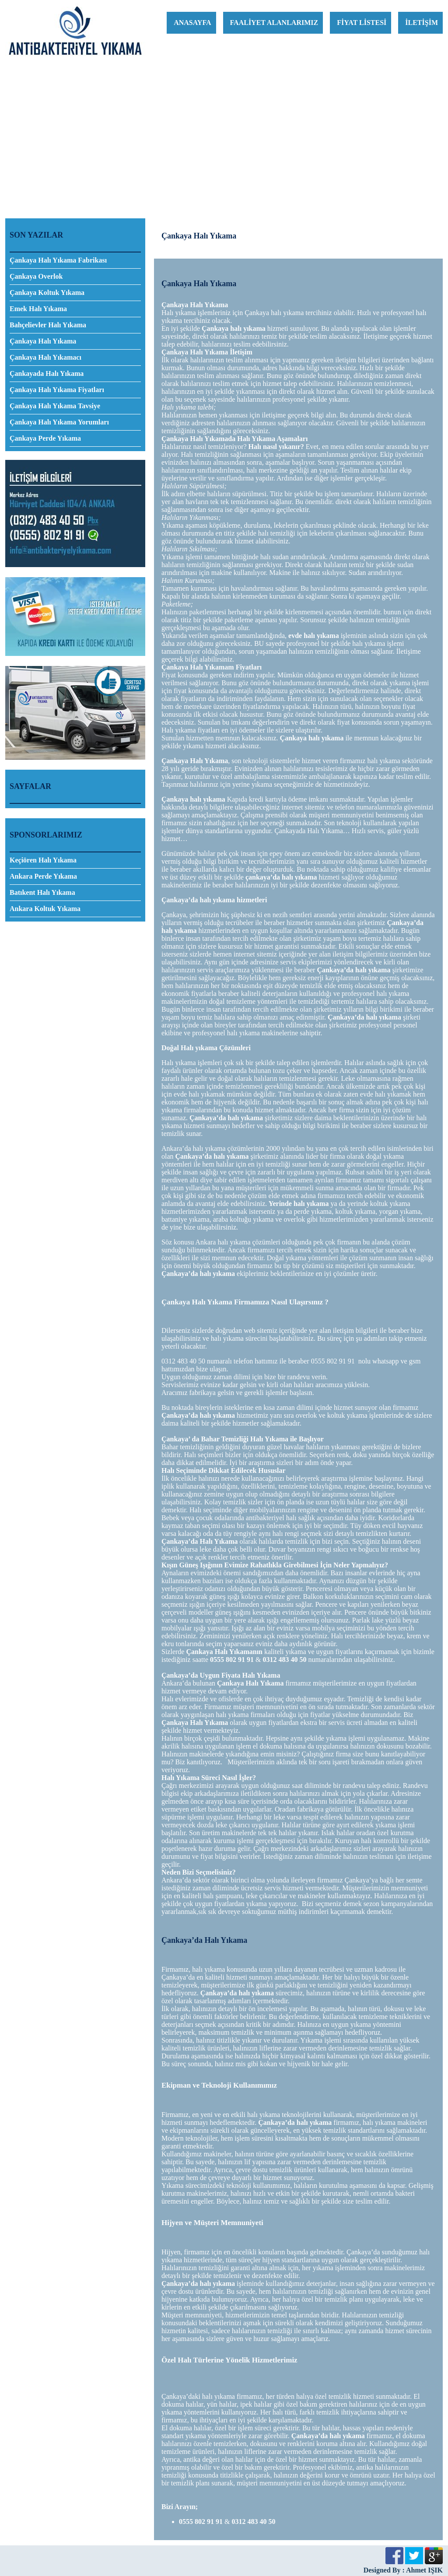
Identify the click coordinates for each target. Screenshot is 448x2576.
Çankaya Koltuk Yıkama (47, 292)
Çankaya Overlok (36, 276)
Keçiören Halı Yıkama (43, 860)
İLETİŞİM (421, 22)
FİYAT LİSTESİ (361, 22)
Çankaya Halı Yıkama (43, 341)
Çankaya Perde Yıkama (45, 438)
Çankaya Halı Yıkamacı (45, 357)
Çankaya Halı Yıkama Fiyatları (57, 389)
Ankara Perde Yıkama (43, 876)
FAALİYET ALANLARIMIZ (274, 22)
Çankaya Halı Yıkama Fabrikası (58, 260)
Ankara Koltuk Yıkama (45, 908)
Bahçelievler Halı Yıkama (48, 325)
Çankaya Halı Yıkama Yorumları (59, 422)
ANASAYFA (192, 22)
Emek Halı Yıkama (38, 308)
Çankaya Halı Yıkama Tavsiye (55, 406)
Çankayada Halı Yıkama (47, 373)
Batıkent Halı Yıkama (42, 892)
